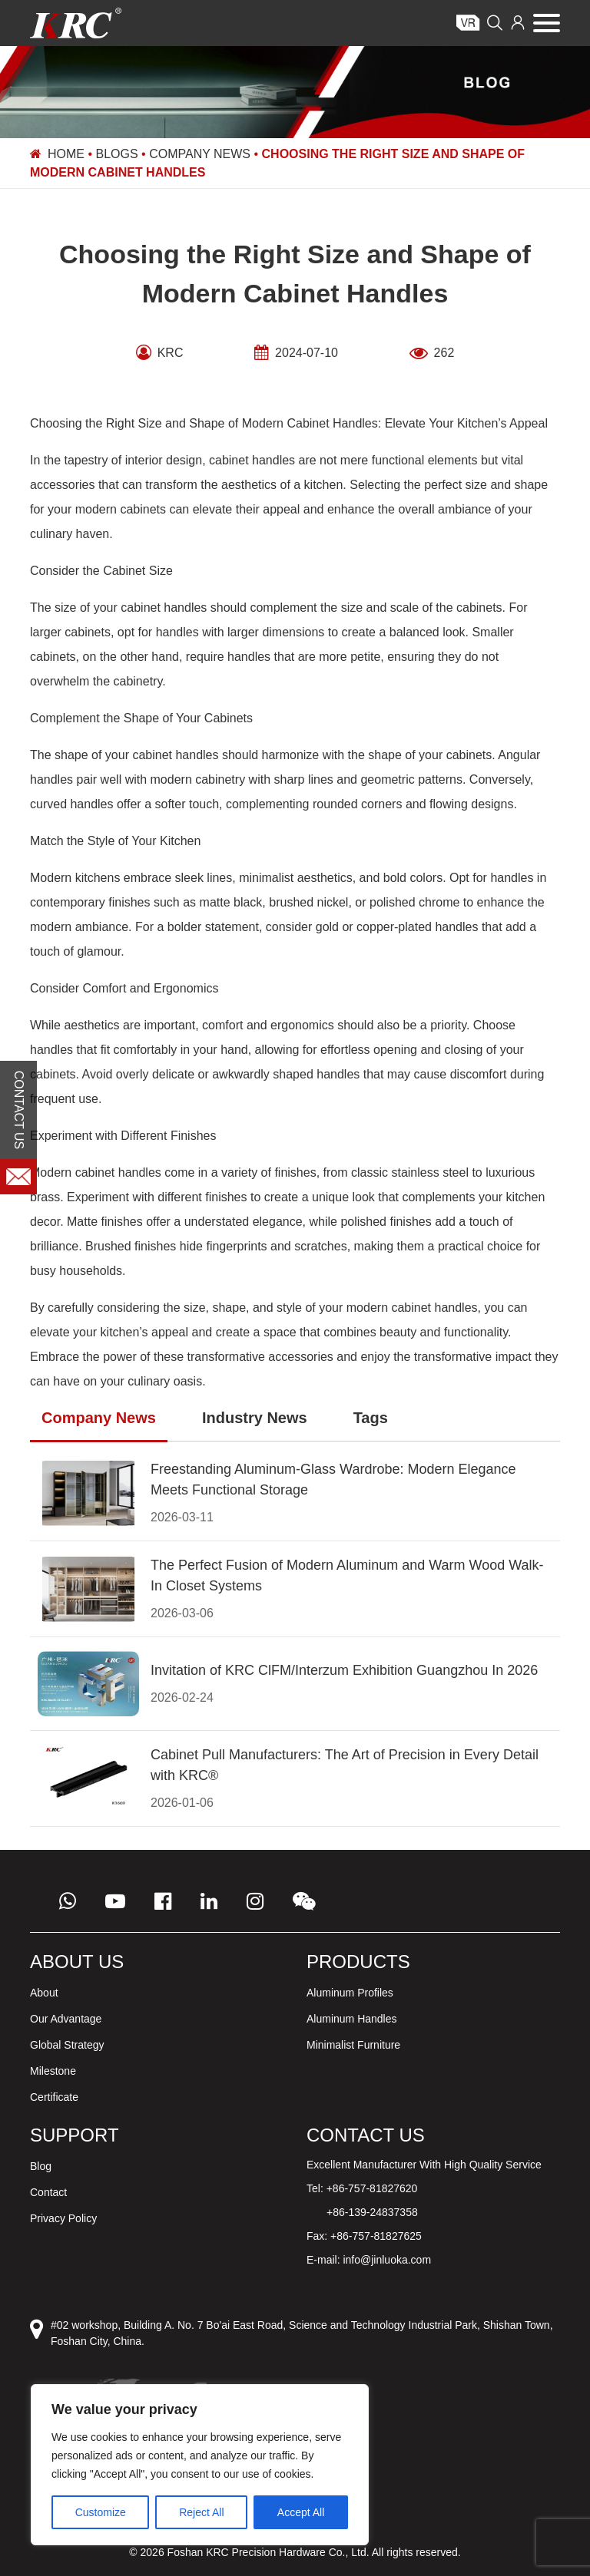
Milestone (53, 2071)
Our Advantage (65, 2019)
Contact (48, 2192)
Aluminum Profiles (350, 1992)
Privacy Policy (63, 2218)
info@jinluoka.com (387, 2260)
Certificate (54, 2097)
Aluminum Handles (352, 2019)
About (44, 1992)
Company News (199, 153)
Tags (370, 1417)
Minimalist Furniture (353, 2045)
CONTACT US (18, 1110)
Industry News (254, 1417)
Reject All (201, 2512)
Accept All (300, 2512)
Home (66, 153)
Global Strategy (67, 2045)
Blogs (117, 153)
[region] (200, 2464)
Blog (40, 2166)
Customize (100, 2512)
